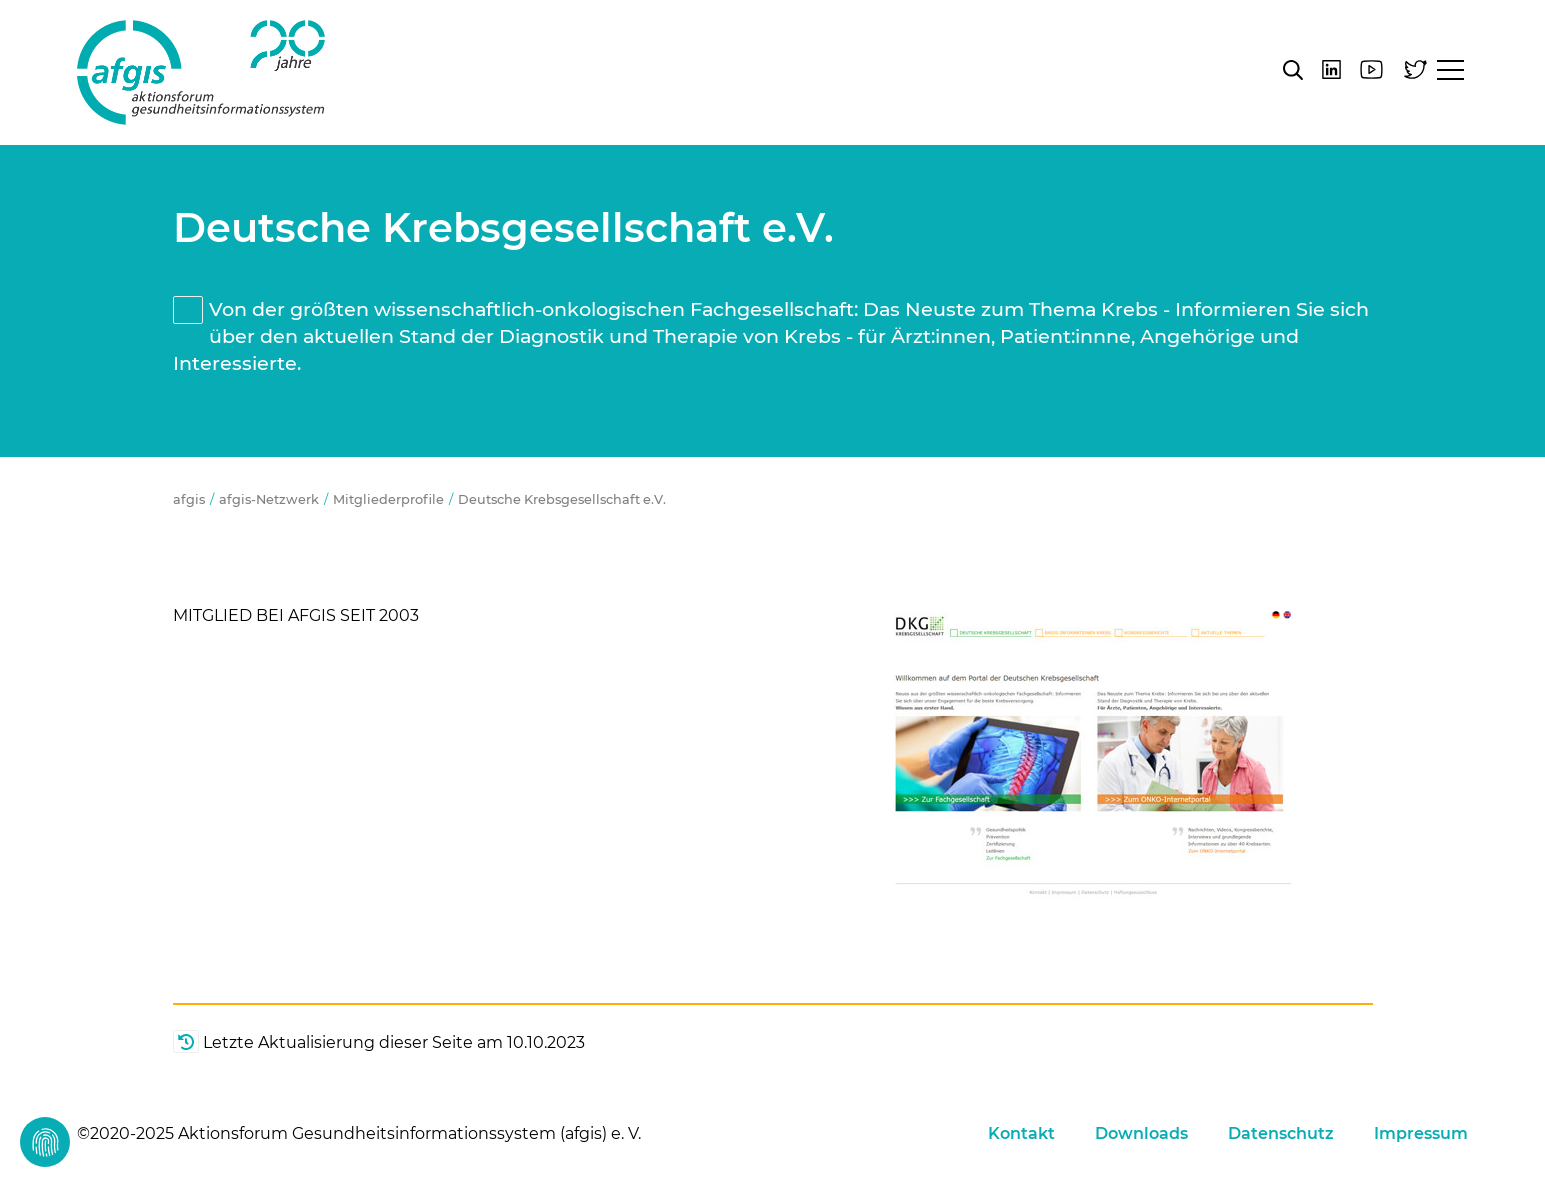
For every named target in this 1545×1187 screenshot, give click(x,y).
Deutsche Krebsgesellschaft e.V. (562, 499)
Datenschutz (1281, 1133)
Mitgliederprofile (388, 499)
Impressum (1421, 1133)
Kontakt (1021, 1133)
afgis (201, 72)
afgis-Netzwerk (269, 499)
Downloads (1141, 1133)
